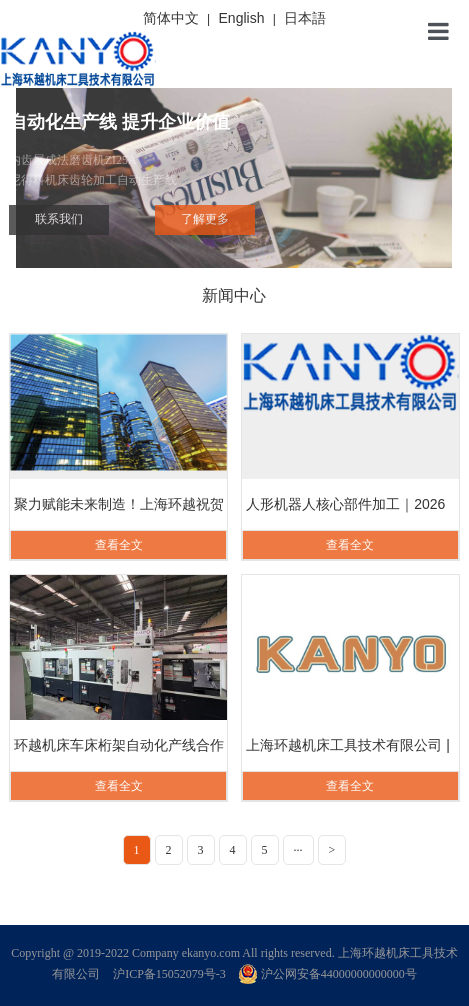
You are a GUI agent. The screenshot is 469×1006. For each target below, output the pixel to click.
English (242, 18)
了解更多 (205, 219)
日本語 (305, 18)
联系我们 (59, 219)
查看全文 (119, 545)
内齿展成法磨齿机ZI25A (234, 171)
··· (298, 850)
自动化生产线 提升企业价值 (119, 122)
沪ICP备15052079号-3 (169, 974)
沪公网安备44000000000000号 (328, 974)
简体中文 (171, 18)
